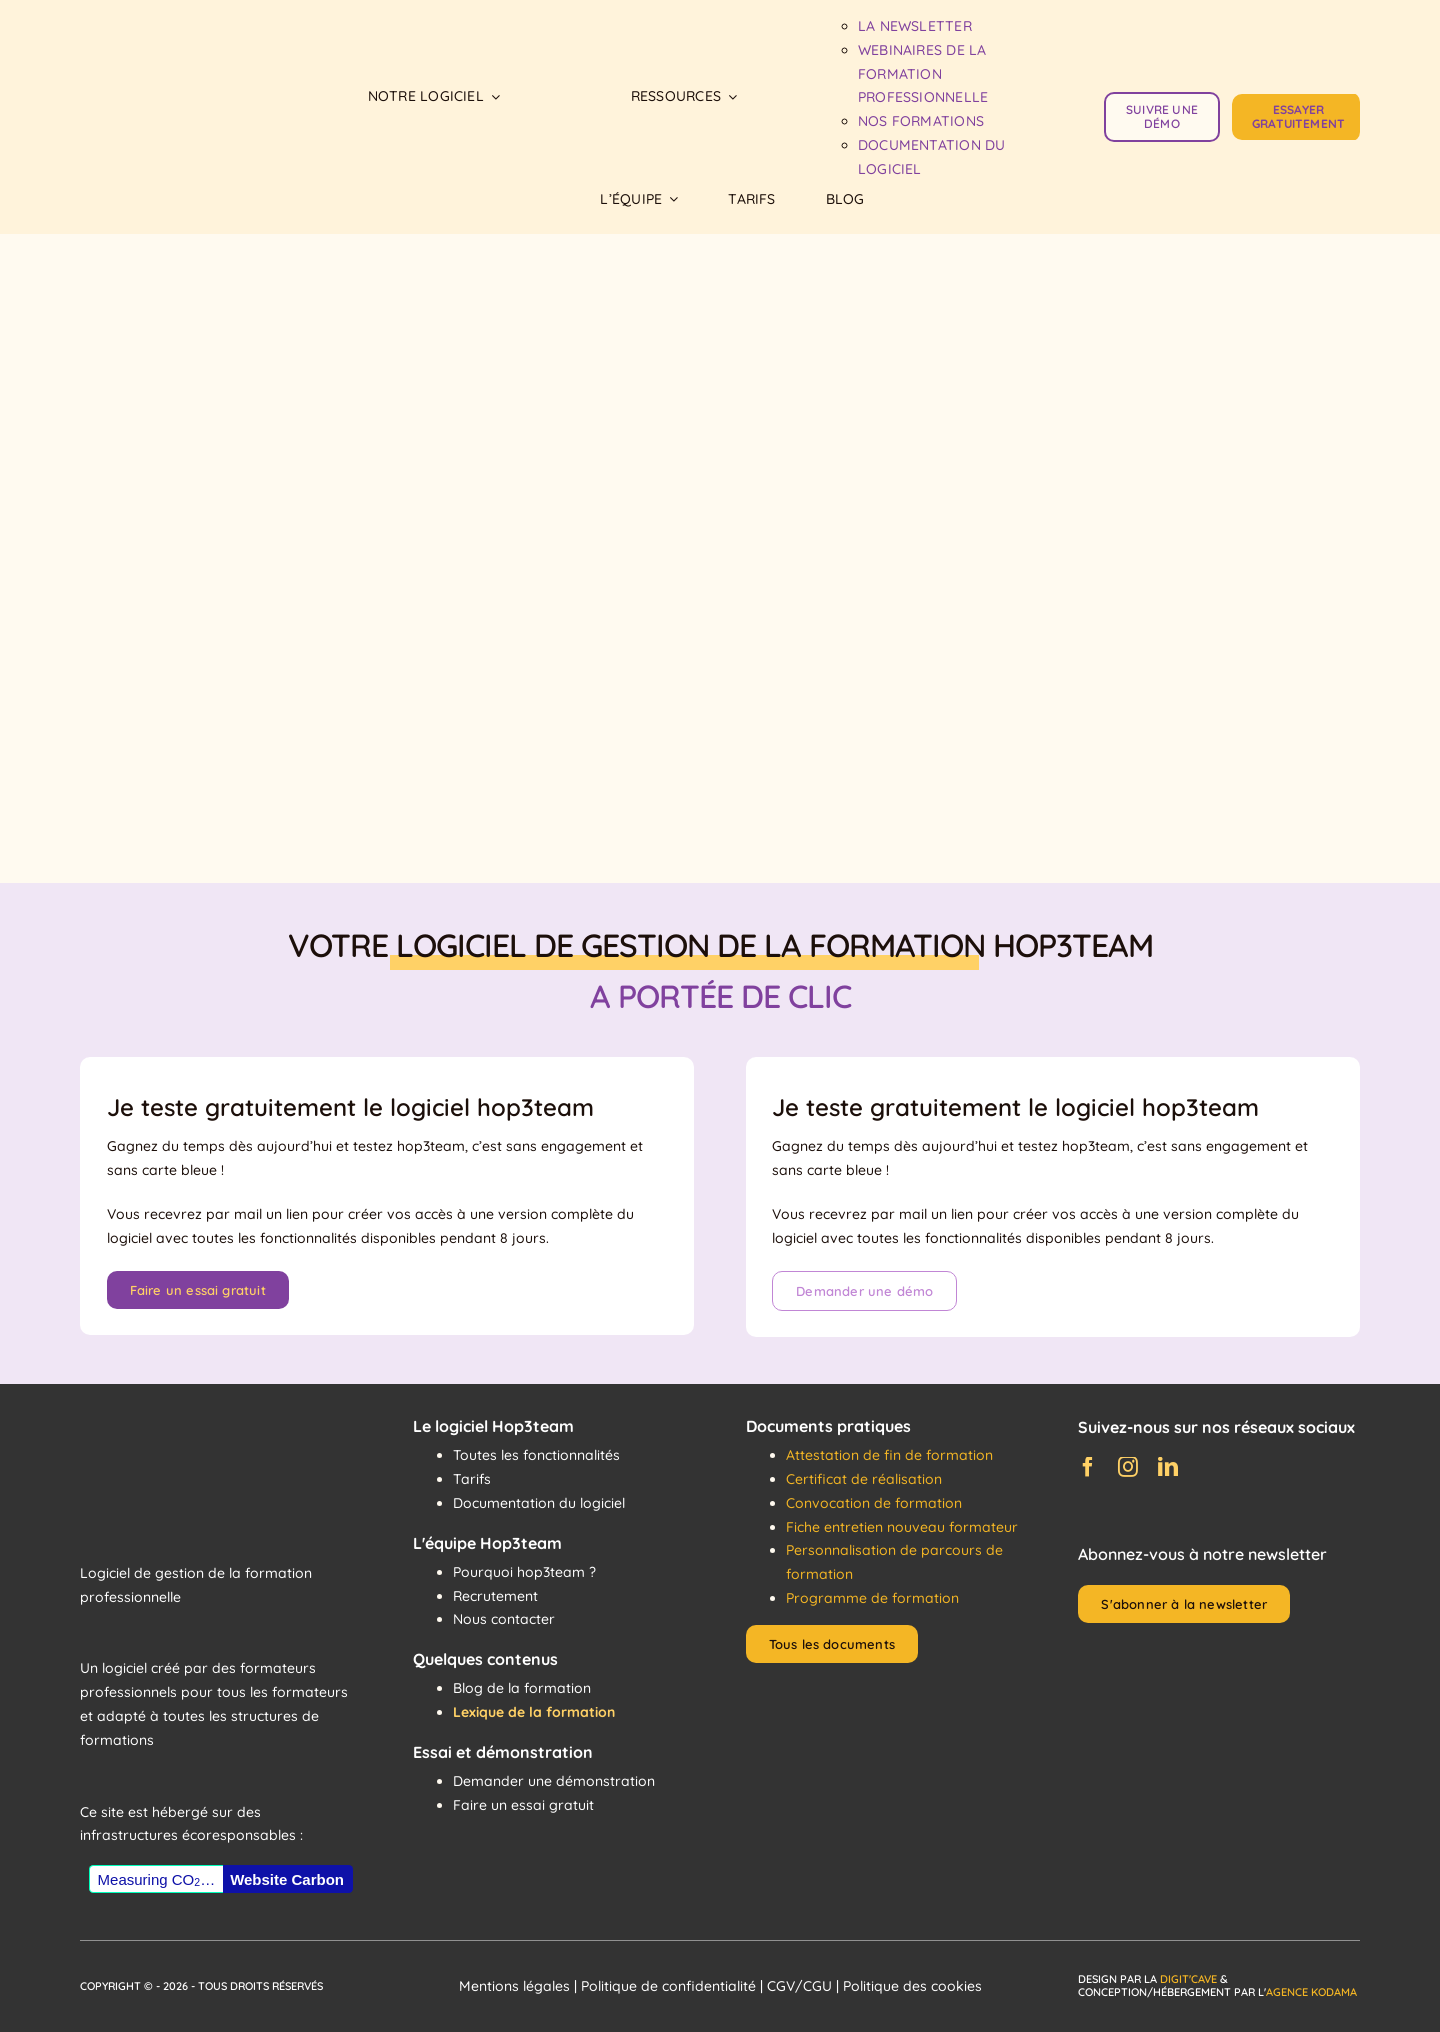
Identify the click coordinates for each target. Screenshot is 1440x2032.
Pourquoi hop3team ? (524, 1572)
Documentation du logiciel (539, 1503)
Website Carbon (287, 1879)
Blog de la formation (522, 1688)
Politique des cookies (912, 1986)
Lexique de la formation (534, 1712)
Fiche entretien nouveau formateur (902, 1527)
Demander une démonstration (554, 1781)
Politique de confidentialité (668, 1986)
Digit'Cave (1188, 1979)
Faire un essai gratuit (523, 1805)
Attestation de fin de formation (889, 1455)
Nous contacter (504, 1619)
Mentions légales (514, 1986)
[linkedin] (1168, 1467)
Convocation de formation (874, 1503)
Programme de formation (872, 1598)
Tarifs (472, 1479)
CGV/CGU (799, 1986)
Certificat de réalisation (864, 1479)
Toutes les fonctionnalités (536, 1455)
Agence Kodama (1311, 1992)
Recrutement (495, 1596)
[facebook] (1088, 1467)
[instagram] (1128, 1467)
